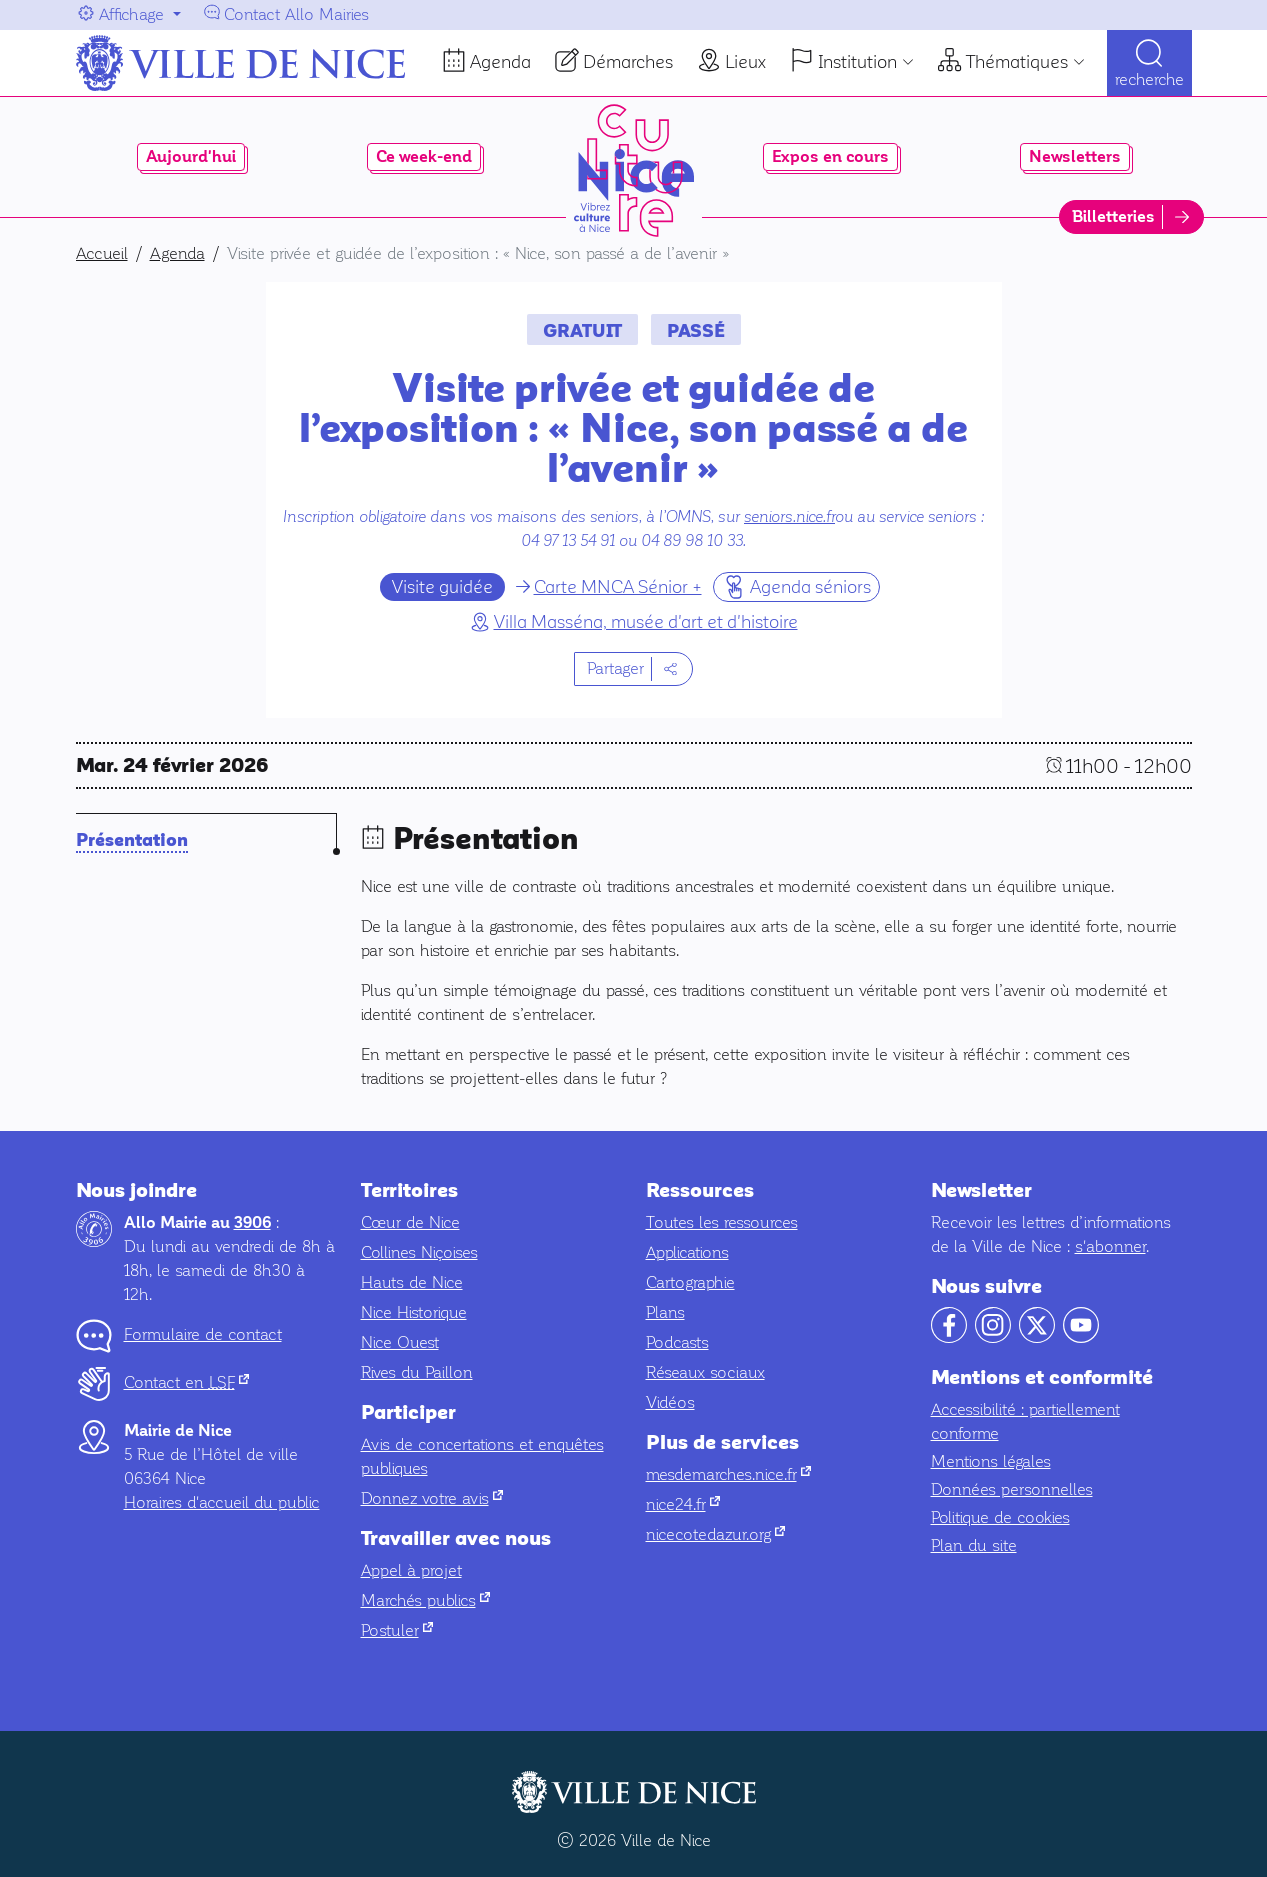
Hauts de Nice (412, 1282)
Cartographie (690, 1282)
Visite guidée (442, 587)
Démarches (628, 62)
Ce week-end (424, 157)
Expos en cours (830, 157)
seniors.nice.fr (789, 516)
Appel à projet (411, 1570)
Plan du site (974, 1545)
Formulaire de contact (203, 1334)
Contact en (186, 1382)
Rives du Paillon (417, 1372)
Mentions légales (991, 1461)
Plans (665, 1312)
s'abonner (1110, 1246)
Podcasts (677, 1342)
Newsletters (1075, 157)
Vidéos (670, 1402)
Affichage (131, 14)
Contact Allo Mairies (296, 14)
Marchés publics (425, 1600)
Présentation (132, 840)
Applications (687, 1252)
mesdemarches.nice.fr (728, 1474)
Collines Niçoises (419, 1252)
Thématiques (1017, 62)
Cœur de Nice (410, 1222)
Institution (857, 62)
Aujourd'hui (191, 157)
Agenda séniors (796, 586)
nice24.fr (683, 1504)
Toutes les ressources (722, 1222)
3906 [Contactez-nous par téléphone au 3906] (252, 1223)
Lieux (745, 62)
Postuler (397, 1630)
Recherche (1149, 80)
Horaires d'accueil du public (222, 1502)
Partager (615, 668)
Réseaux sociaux (705, 1372)
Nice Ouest (400, 1342)
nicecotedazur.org (715, 1534)
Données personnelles (1012, 1489)
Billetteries (1113, 217)
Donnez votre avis (432, 1498)
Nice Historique (414, 1312)
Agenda (500, 62)
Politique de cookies (1000, 1517)
